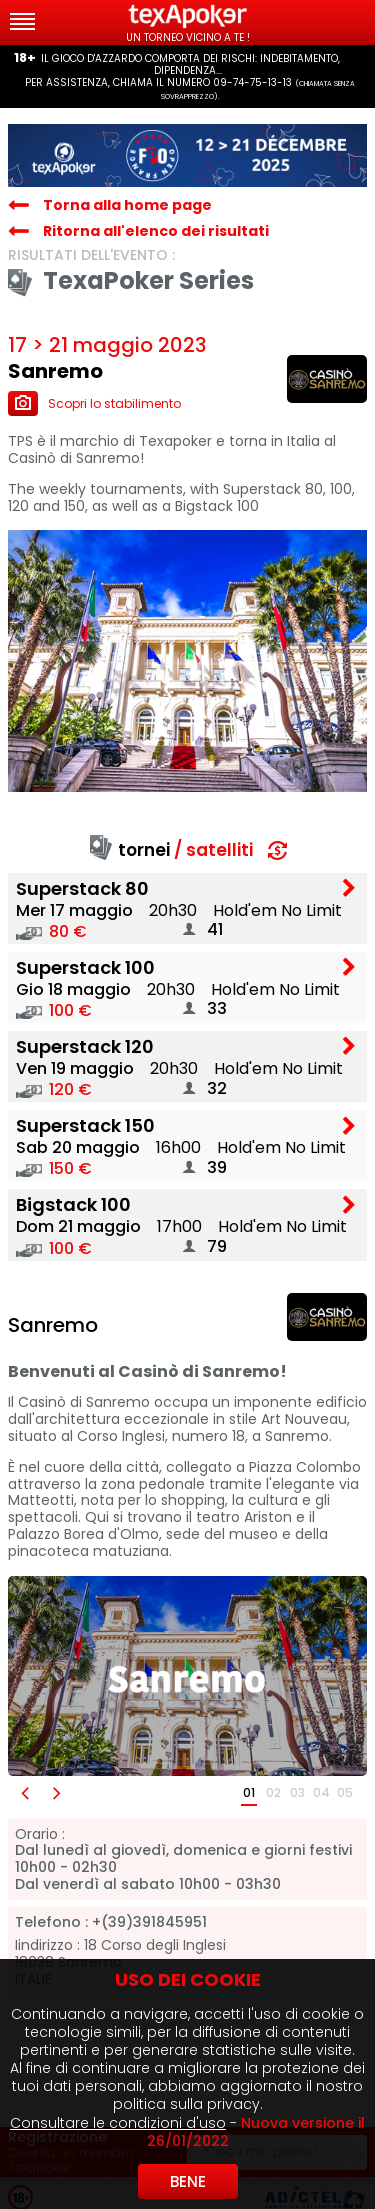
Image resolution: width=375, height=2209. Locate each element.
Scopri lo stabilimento (94, 403)
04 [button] (321, 1792)
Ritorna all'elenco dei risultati (156, 231)
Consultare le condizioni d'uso (118, 2123)
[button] (24, 1793)
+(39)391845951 (149, 1922)
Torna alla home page (127, 205)
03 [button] (297, 1792)
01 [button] (249, 1792)
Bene (188, 2181)
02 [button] (273, 1792)
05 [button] (345, 1792)
